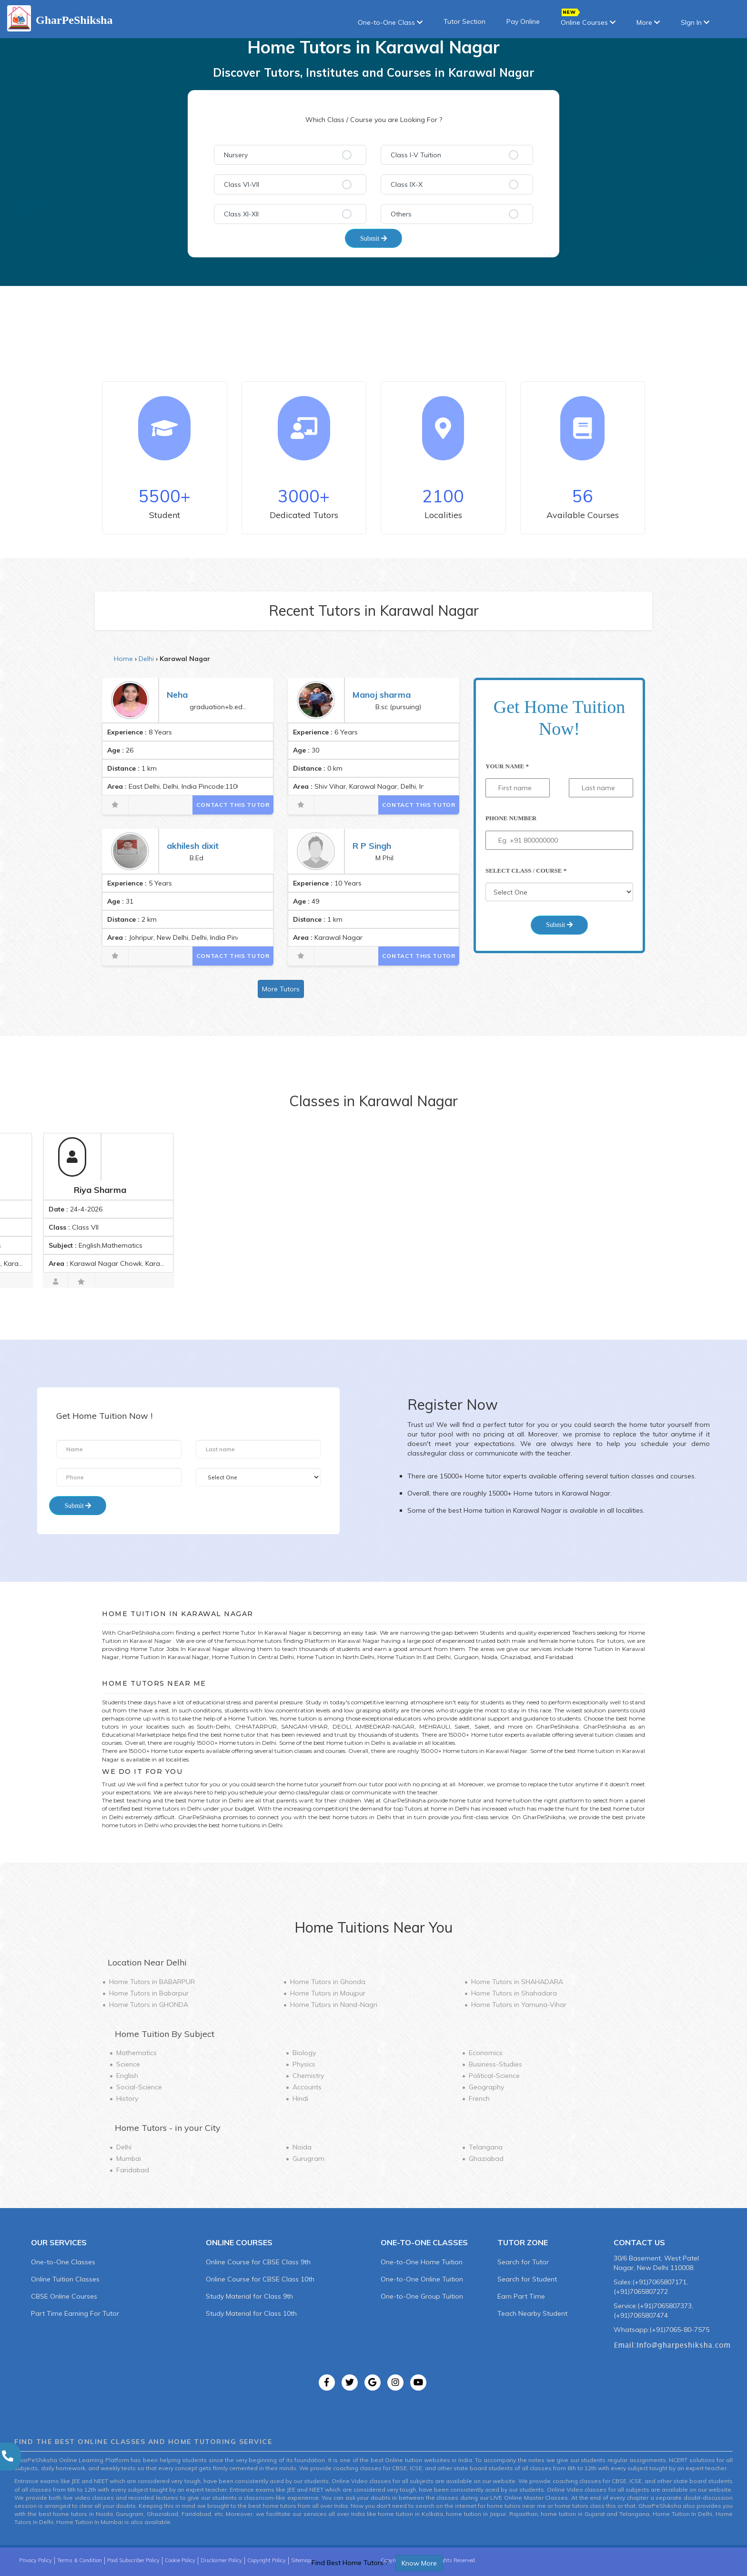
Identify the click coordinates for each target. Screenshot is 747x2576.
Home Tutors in (152, 1981)
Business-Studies (495, 2064)
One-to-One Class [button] (390, 22)
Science (128, 2064)
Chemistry (308, 2075)
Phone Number (510, 818)
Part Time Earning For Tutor (75, 2313)
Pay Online (523, 21)
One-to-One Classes (63, 2262)
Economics (486, 2052)
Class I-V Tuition (416, 155)
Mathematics (136, 2052)
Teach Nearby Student (532, 2313)
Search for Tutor (523, 2262)
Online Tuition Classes (65, 2279)
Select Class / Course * (525, 870)
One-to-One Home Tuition (422, 2262)
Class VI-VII (241, 184)
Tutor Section (464, 21)
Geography (486, 2087)
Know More (419, 2563)
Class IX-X (407, 184)
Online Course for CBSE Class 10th (260, 2279)
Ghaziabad (486, 2158)
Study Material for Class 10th (251, 2313)
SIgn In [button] (695, 22)
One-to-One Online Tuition (422, 2279)
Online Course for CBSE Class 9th (258, 2262)
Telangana (486, 2147)
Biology (304, 2052)
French (479, 2098)
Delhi (146, 658)
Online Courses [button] (588, 19)
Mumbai (128, 2158)
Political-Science (494, 2075)
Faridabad (132, 2170)
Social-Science (139, 2087)
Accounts (307, 2087)
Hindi (300, 2098)
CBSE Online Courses (64, 2296)
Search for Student (527, 2279)
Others (401, 214)
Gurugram (308, 2158)
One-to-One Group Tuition (422, 2296)
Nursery (236, 155)
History (127, 2098)
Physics (304, 2064)
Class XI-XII (241, 214)
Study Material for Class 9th (249, 2296)
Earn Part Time (521, 2296)
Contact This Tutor (233, 804)
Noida (302, 2147)
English (127, 2075)
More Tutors (281, 989)
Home (123, 658)
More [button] (648, 22)
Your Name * (507, 766)
